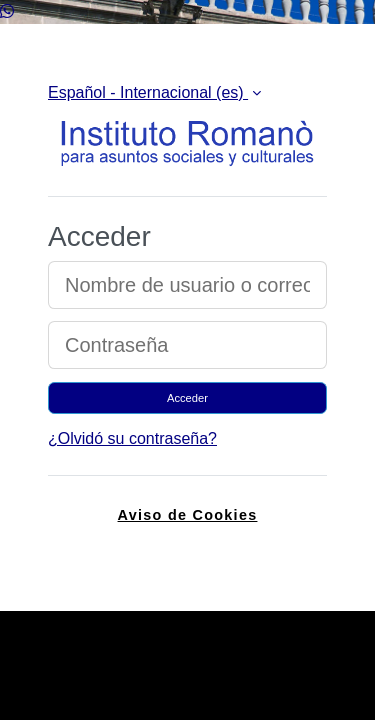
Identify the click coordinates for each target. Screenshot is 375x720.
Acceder (187, 398)
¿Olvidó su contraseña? (132, 438)
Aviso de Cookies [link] (188, 515)
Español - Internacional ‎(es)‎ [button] (148, 92)
